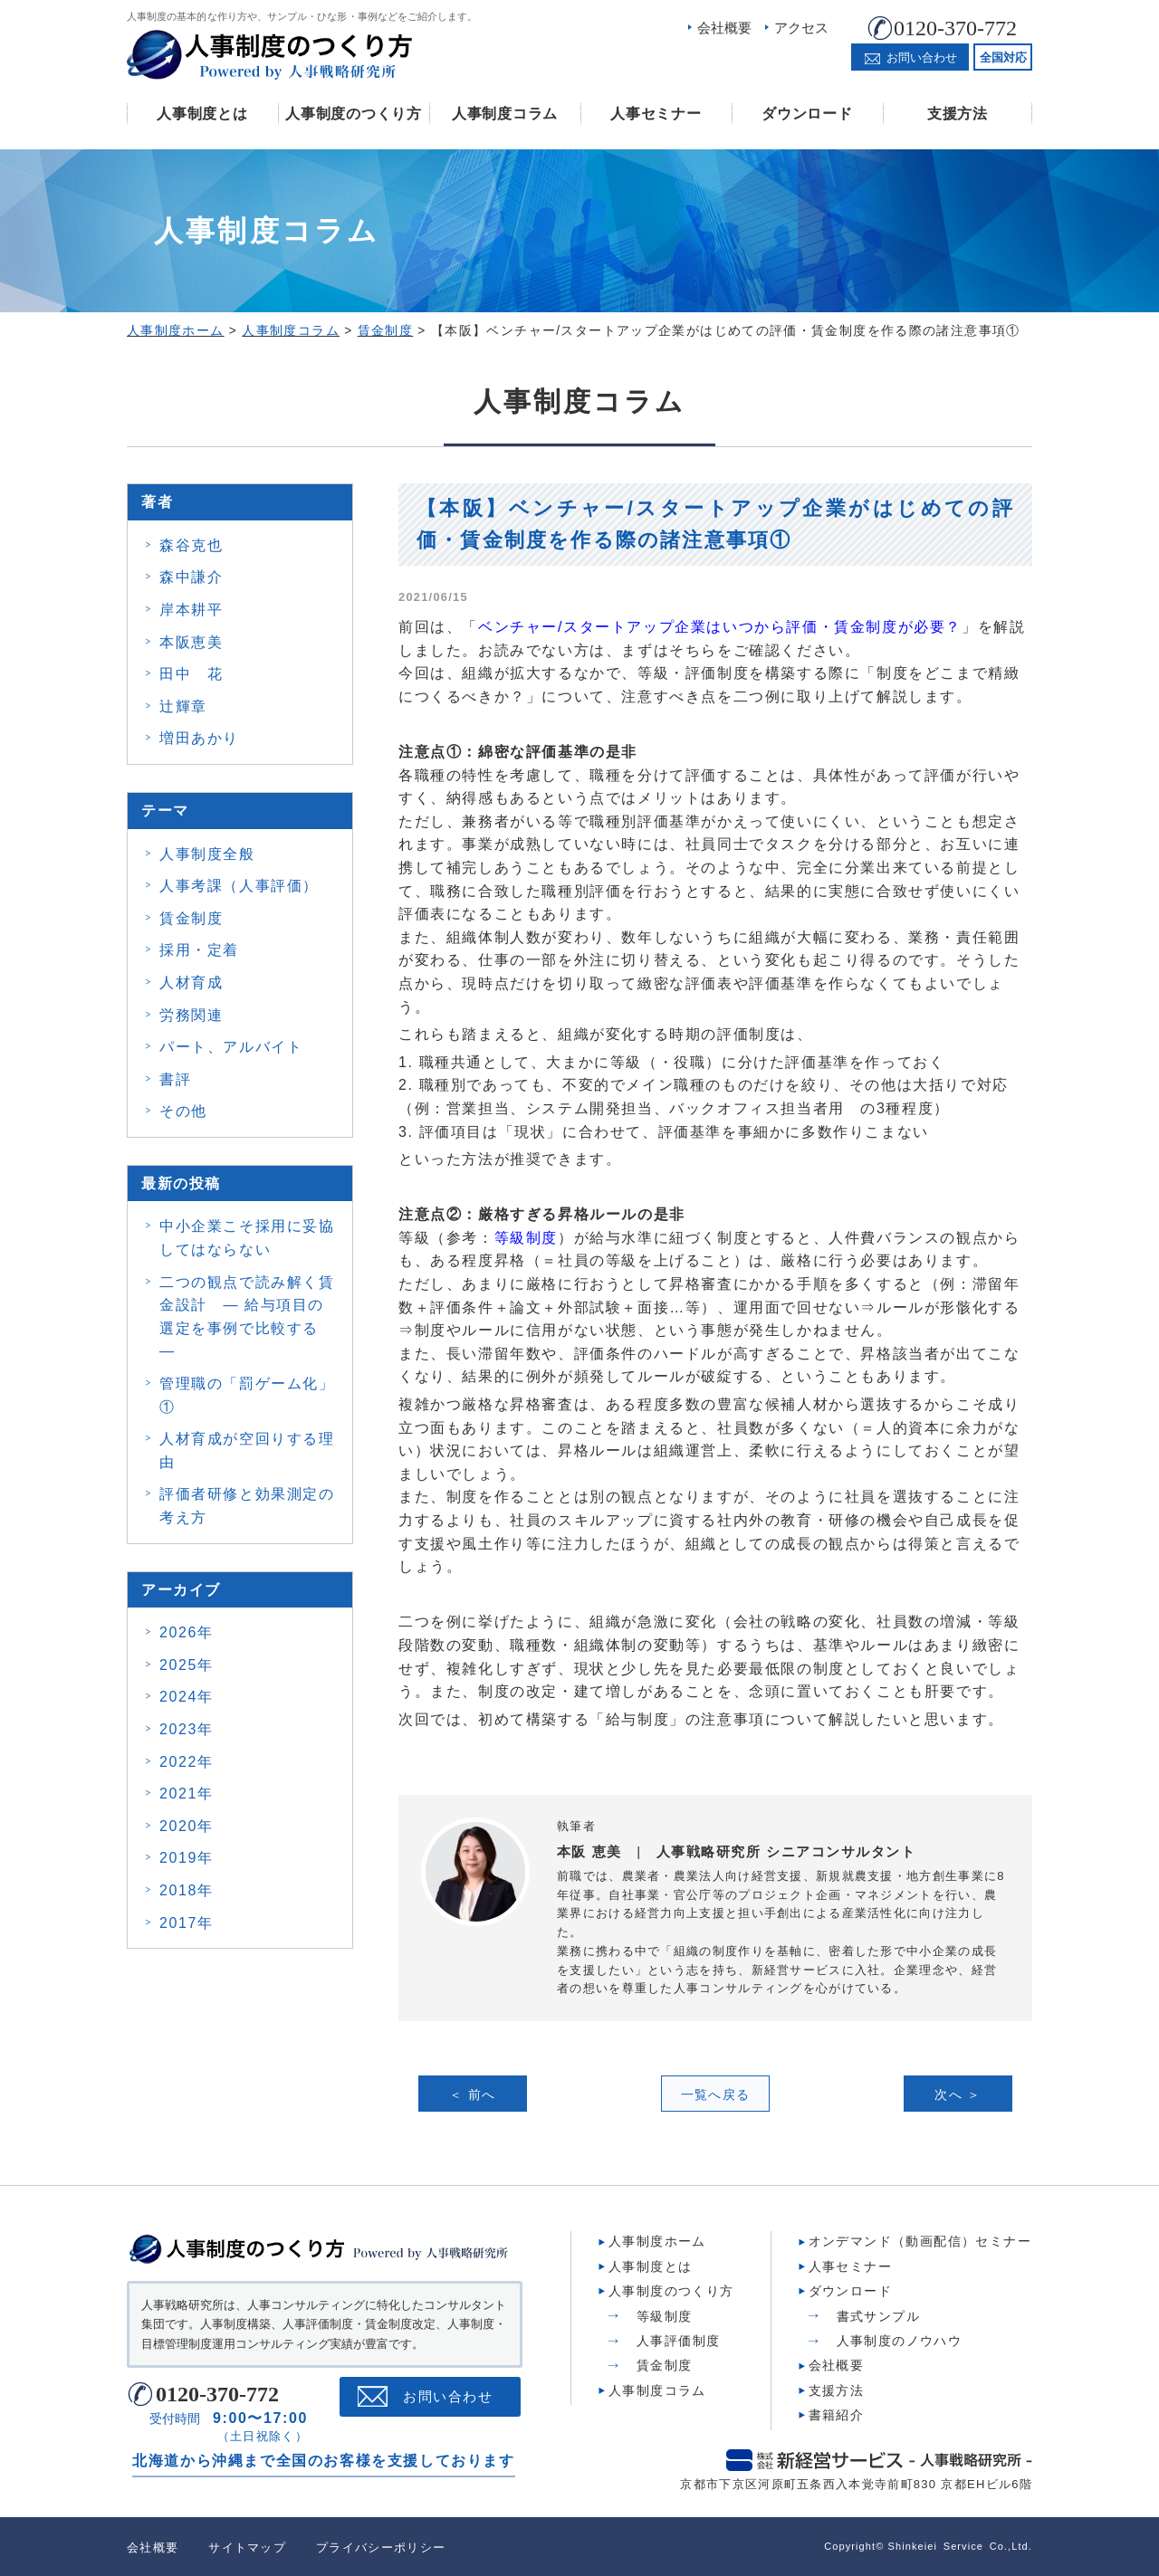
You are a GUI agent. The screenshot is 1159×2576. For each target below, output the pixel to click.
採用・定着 (199, 950)
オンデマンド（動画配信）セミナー (920, 2240)
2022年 (186, 1762)
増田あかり (199, 738)
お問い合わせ (448, 2395)
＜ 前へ (472, 2094)
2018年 (186, 1890)
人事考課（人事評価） (239, 885)
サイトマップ (247, 2546)
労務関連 (191, 1015)
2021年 (186, 1793)
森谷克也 (191, 545)
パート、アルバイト (230, 1046)
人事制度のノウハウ (900, 2340)
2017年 (186, 1923)
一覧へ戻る (716, 2094)
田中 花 (191, 674)
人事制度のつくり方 (353, 113)
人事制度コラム (505, 113)
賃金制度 (191, 918)
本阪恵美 (191, 642)
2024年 (186, 1696)
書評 (175, 1079)
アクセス (801, 27)
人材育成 (191, 982)
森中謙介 (191, 577)
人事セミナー (655, 113)
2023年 (186, 1729)
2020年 (186, 1826)
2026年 (186, 1632)
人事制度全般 (207, 854)
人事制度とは (202, 113)
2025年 (186, 1665)
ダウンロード (806, 113)
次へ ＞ (958, 2094)
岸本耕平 (191, 609)
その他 (183, 1111)
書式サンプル (878, 2314)
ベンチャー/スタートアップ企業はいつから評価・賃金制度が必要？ (720, 626)
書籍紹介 (837, 2414)
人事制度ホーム (657, 2240)
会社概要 (724, 27)
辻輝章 (183, 706)
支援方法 (957, 113)
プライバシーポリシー (380, 2546)
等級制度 (526, 1237)
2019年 (186, 1857)
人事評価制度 (678, 2340)
